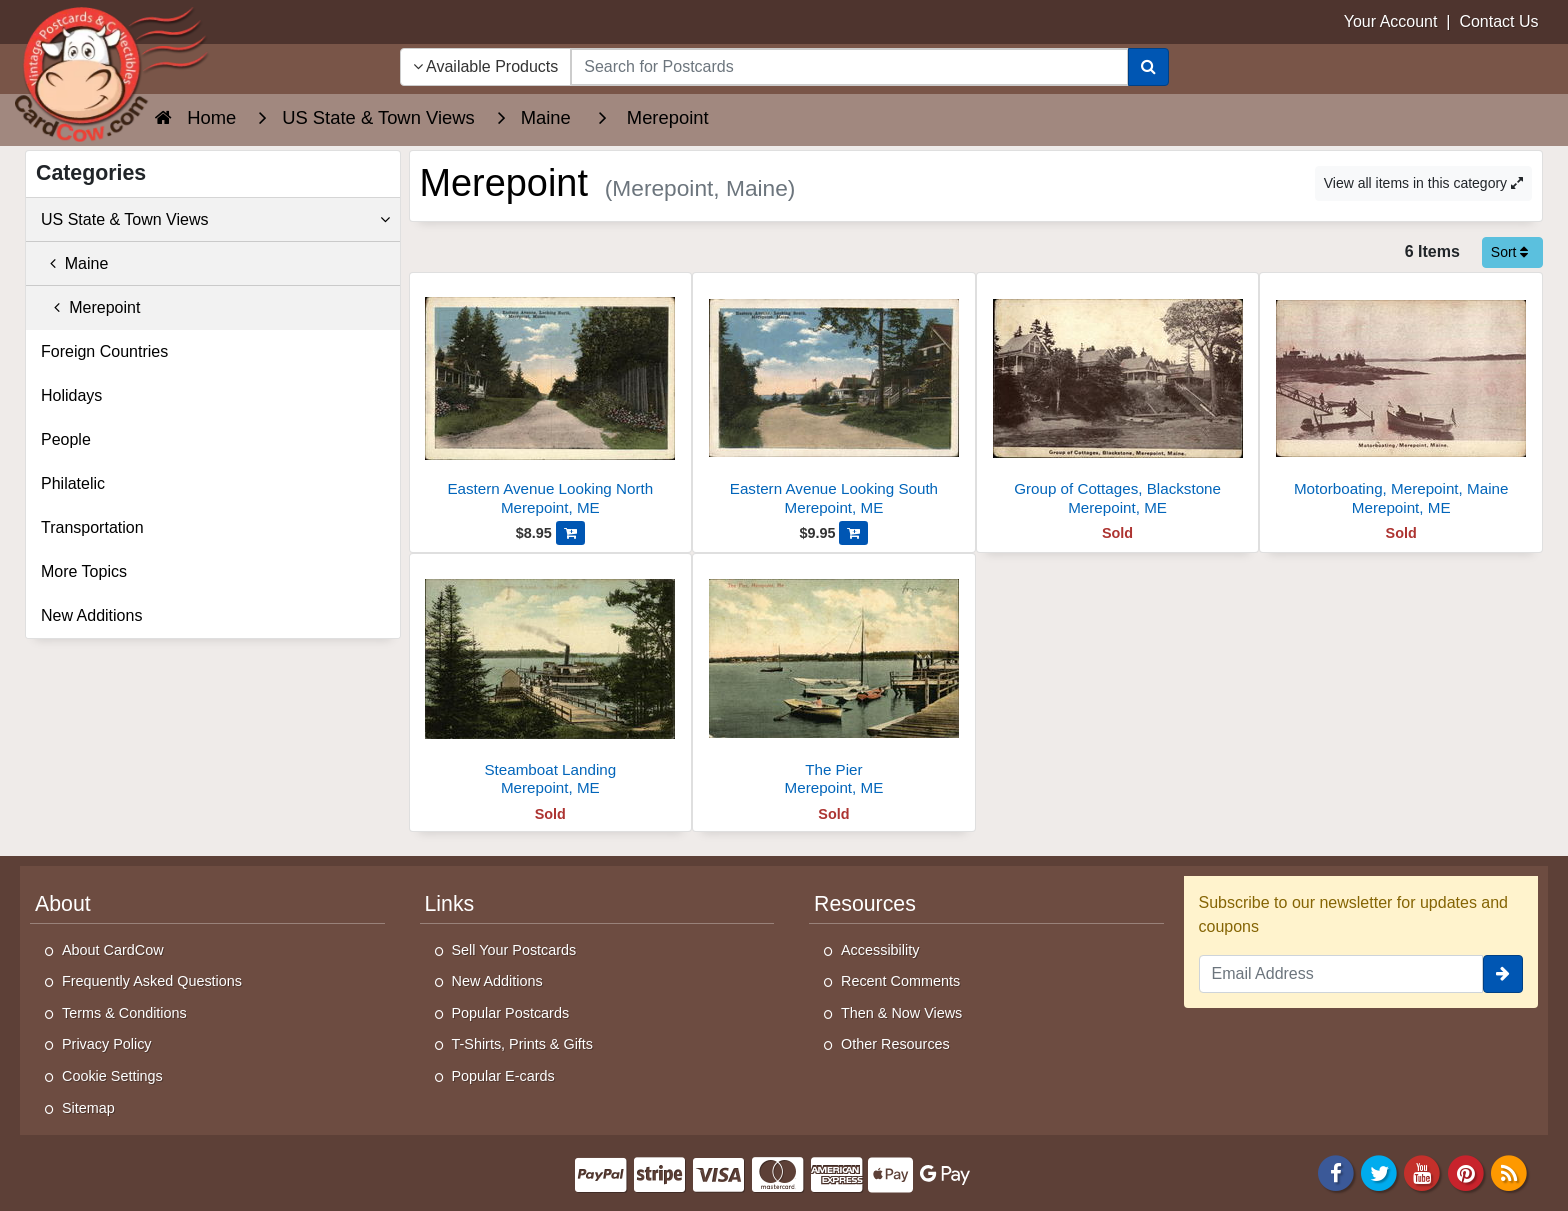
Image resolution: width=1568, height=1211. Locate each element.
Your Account (1391, 21)
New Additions (91, 615)
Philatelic (73, 483)
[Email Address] (1341, 974)
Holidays (71, 395)
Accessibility (880, 950)
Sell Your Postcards (514, 950)
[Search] (1148, 67)
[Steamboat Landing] (551, 680)
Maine (74, 263)
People (66, 439)
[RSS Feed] (1509, 1172)
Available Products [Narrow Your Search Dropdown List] (486, 66)
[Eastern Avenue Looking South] (834, 399)
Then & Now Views (901, 1013)
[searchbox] (849, 67)
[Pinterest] (1466, 1172)
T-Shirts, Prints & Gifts (523, 1044)
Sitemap (88, 1108)
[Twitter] (1379, 1172)
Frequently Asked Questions (152, 981)
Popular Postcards (511, 1013)
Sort (1510, 252)
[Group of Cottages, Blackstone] (1118, 399)
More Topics (84, 571)
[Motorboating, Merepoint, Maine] (1401, 399)
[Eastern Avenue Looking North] (551, 399)
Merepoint (90, 307)
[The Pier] (834, 680)
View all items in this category (1423, 183)
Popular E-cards (503, 1076)
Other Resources (895, 1044)
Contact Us (1498, 21)
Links (450, 904)
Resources (865, 904)
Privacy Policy (107, 1044)
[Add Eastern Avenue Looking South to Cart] (853, 533)
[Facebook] (1336, 1172)
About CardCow (113, 950)
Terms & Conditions (124, 1013)
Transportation (92, 527)
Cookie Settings (112, 1076)
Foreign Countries (104, 351)
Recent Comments (900, 981)
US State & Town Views (215, 220)
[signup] (1503, 974)
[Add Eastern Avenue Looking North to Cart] (570, 533)
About (63, 904)
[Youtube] (1423, 1172)
